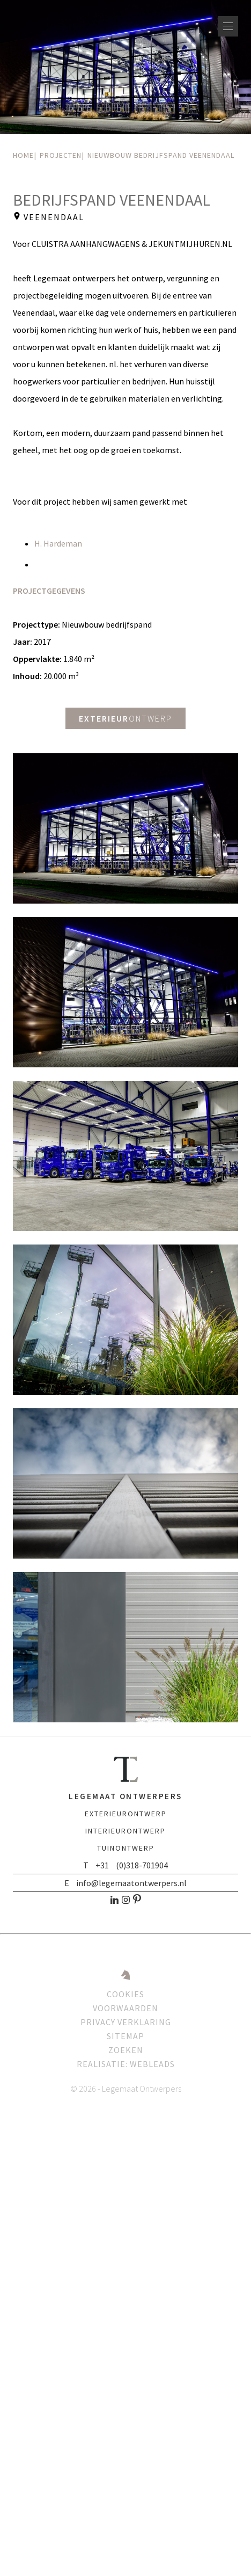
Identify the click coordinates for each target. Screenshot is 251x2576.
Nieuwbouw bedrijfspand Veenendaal (160, 155)
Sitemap (125, 2036)
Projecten (61, 155)
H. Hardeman (58, 543)
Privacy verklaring (125, 2022)
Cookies (125, 1994)
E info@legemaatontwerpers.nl (125, 1883)
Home (23, 155)
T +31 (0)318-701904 (125, 1865)
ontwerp (125, 718)
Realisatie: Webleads (126, 2063)
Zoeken (125, 2049)
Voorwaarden (125, 2008)
